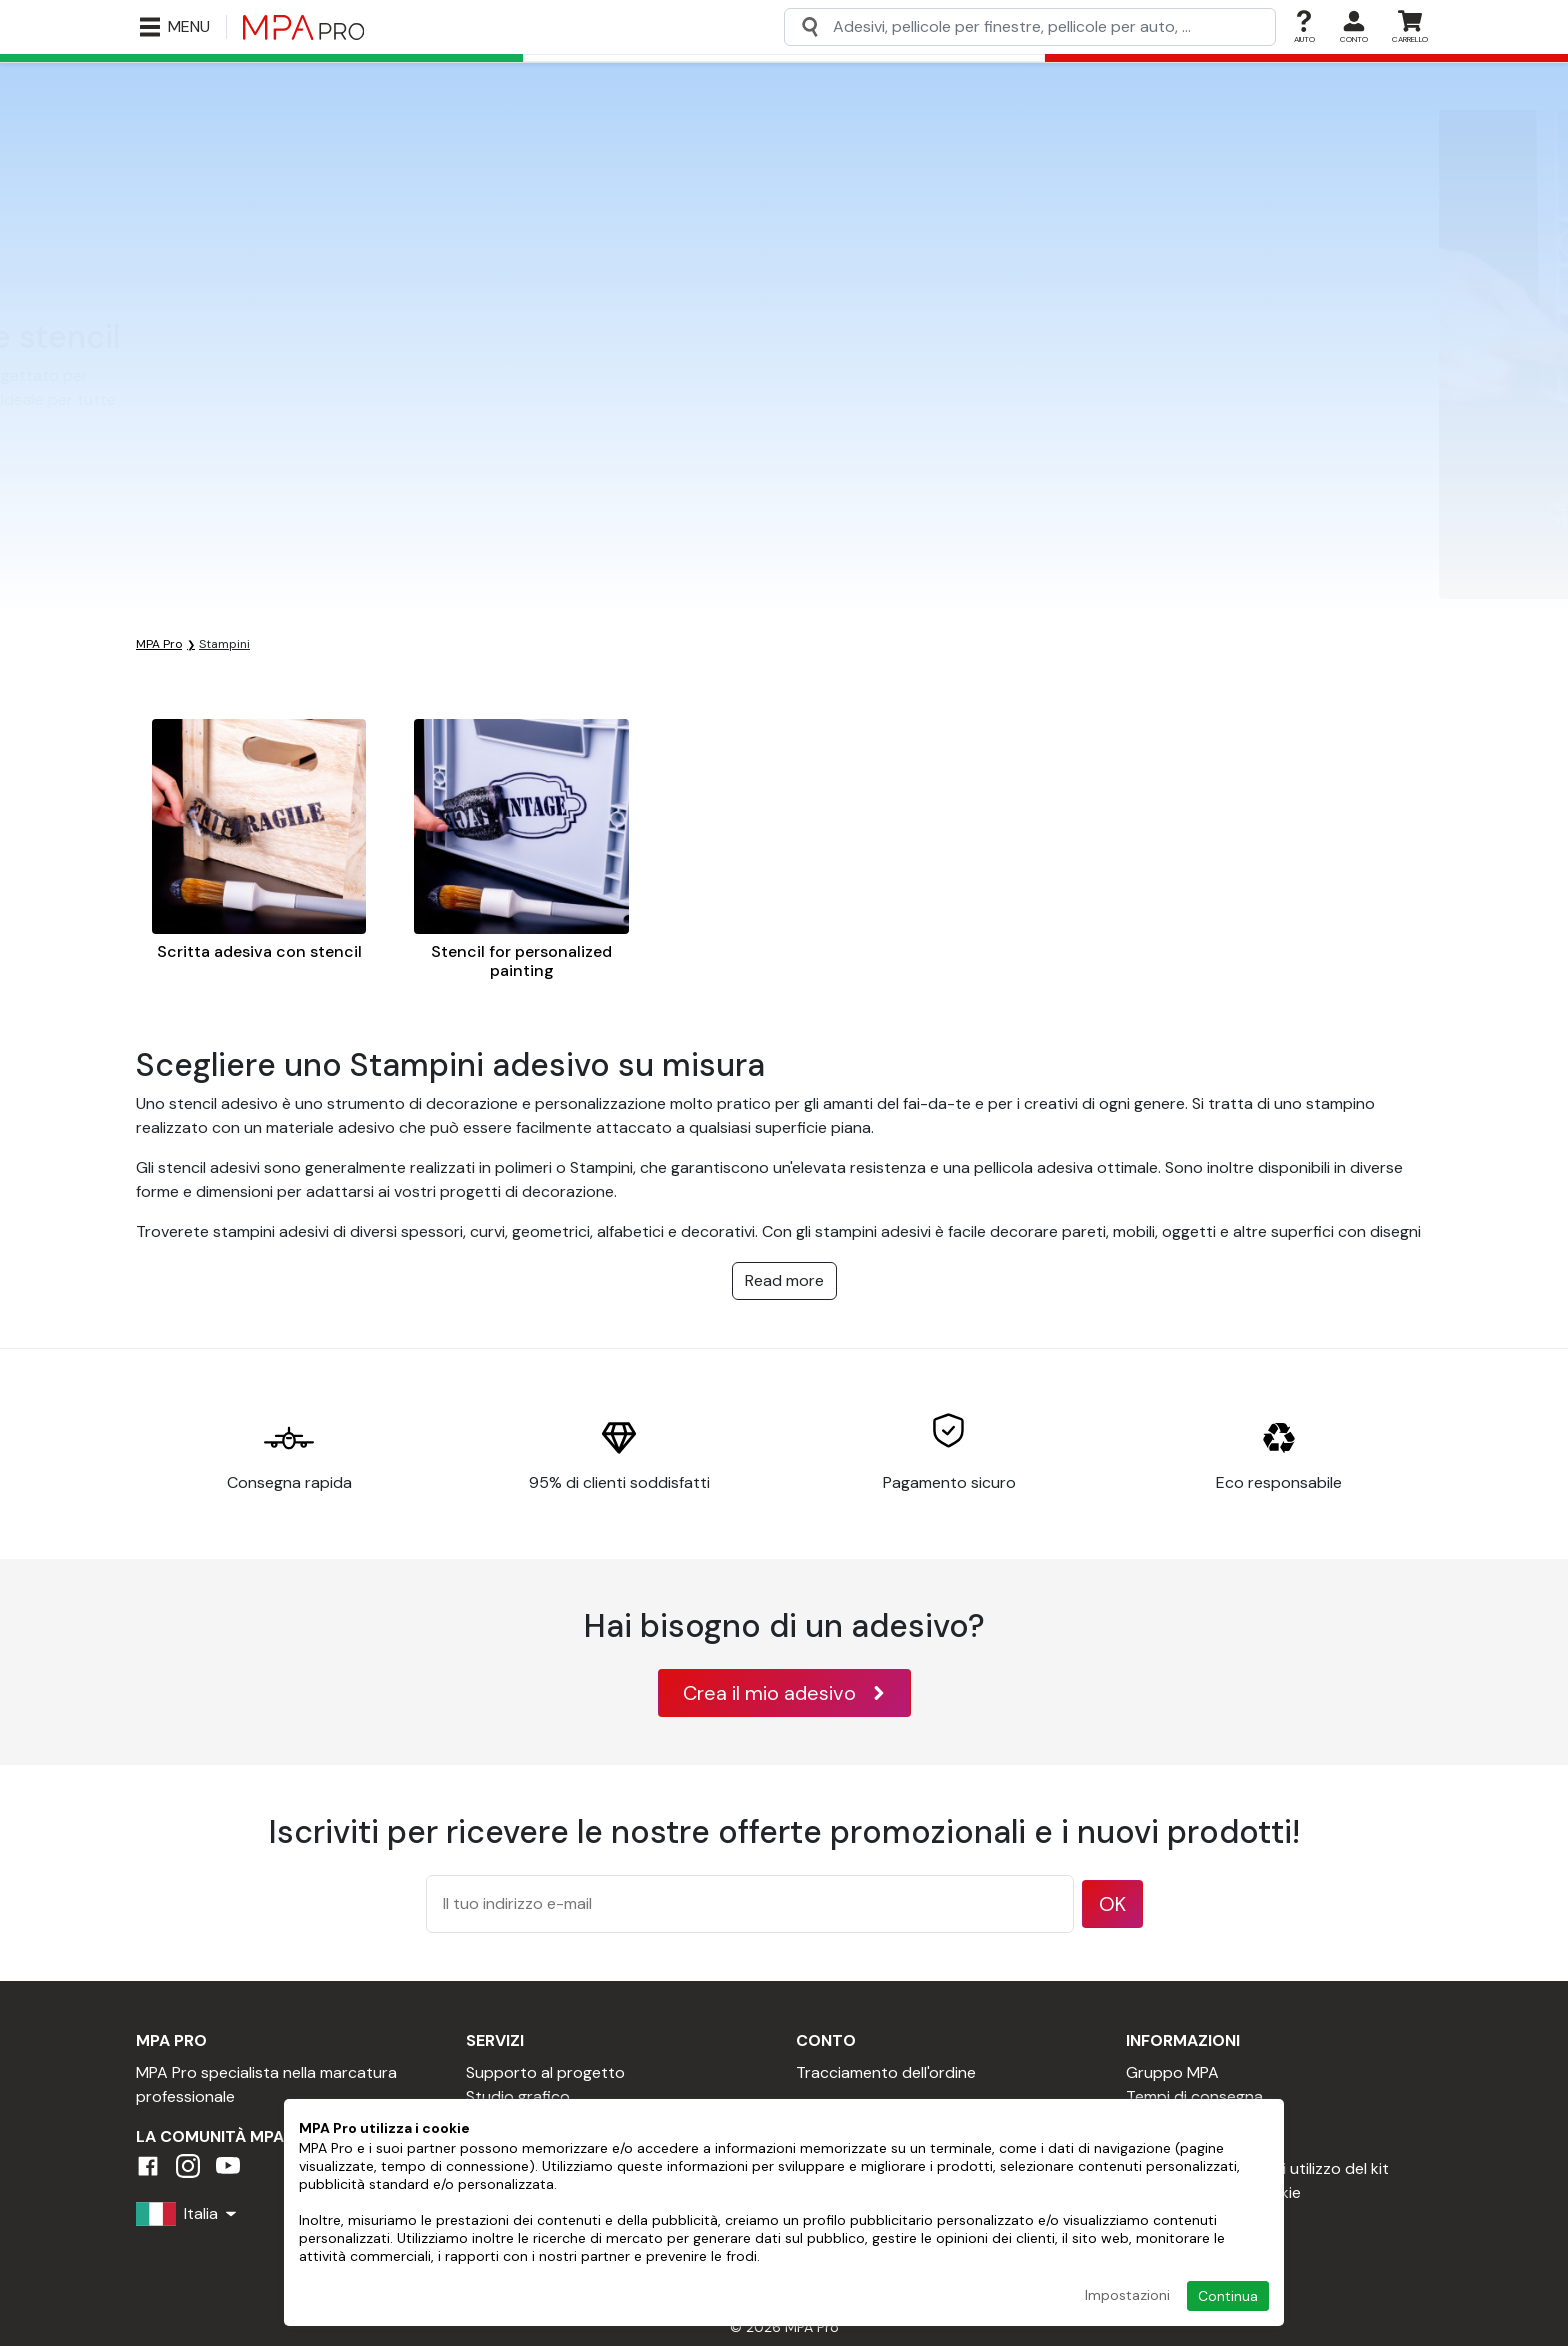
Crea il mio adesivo (784, 1693)
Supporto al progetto (545, 2072)
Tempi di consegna (1194, 2096)
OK (1112, 1904)
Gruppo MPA (1172, 2072)
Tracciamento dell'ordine (886, 2072)
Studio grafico (518, 2096)
